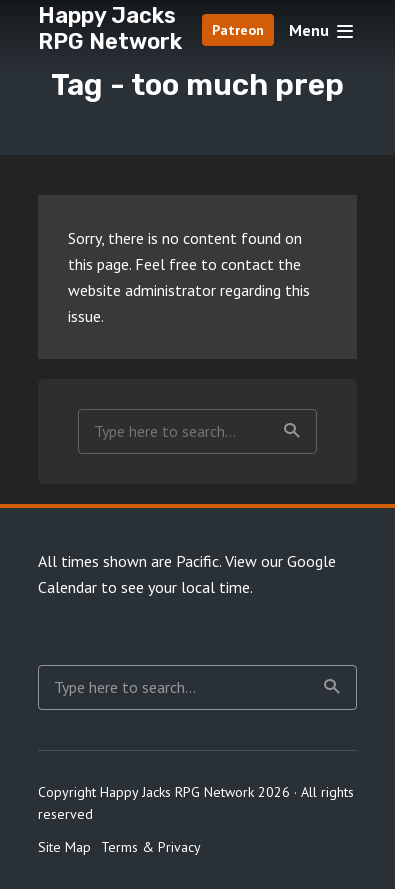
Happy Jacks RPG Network (110, 28)
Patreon (238, 30)
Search (292, 431)
